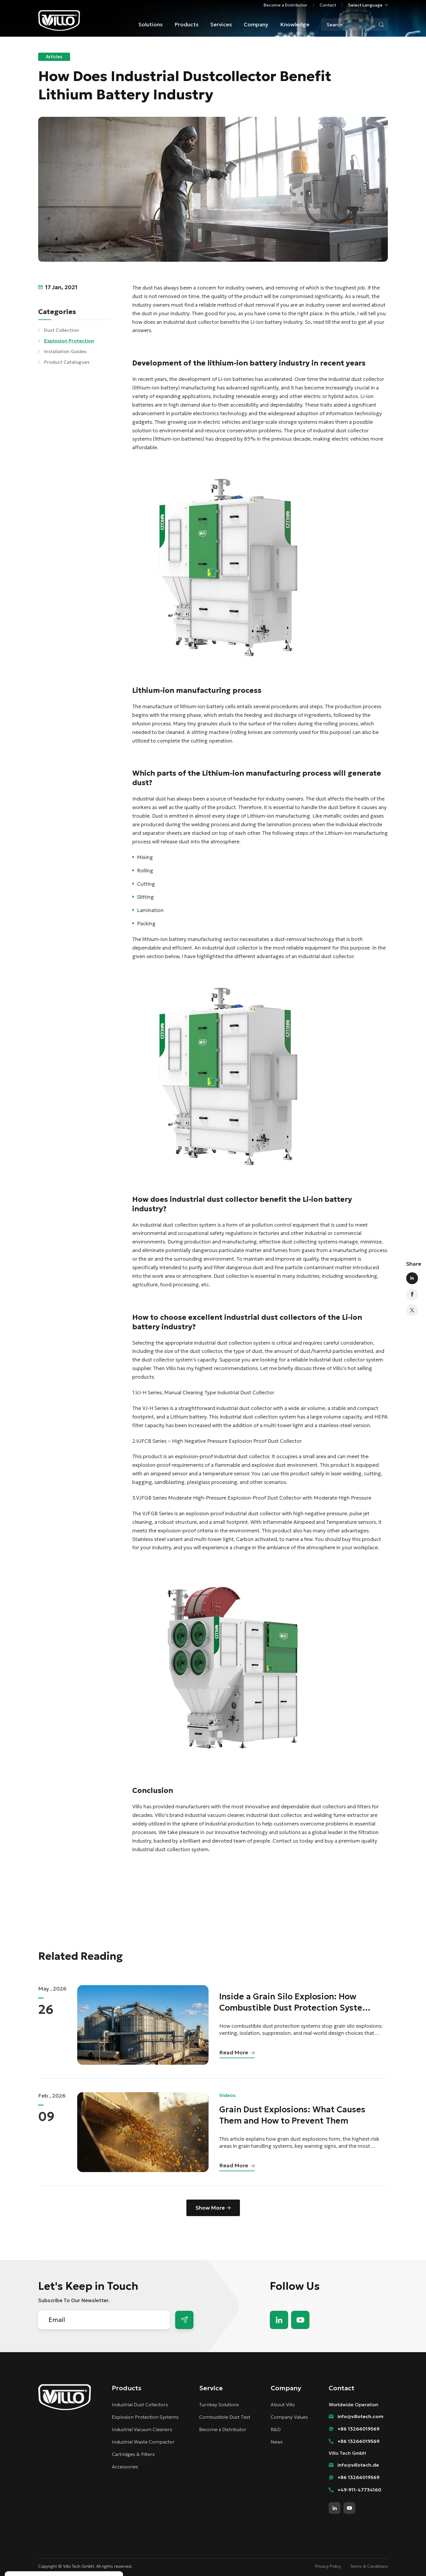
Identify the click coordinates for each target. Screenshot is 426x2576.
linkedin (412, 1278)
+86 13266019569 (359, 2429)
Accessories (125, 2467)
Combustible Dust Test (224, 2417)
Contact (328, 5)
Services (221, 24)
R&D (276, 2429)
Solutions (150, 24)
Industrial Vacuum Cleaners (142, 2429)
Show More (210, 2207)
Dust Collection (61, 330)
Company (256, 24)
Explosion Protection (69, 341)
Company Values (289, 2417)
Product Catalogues (67, 362)
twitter (412, 1310)
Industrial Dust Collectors (140, 2404)
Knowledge (294, 24)
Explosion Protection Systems (145, 2417)
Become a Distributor (285, 5)
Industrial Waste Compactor (143, 2442)
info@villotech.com (360, 2416)
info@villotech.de (358, 2465)
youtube (300, 2320)
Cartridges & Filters (133, 2454)
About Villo (283, 2404)
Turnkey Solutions (219, 2404)
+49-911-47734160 (359, 2490)
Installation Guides (65, 351)
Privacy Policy (328, 2566)
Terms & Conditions (369, 2566)
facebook (412, 1294)
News (277, 2442)
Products (187, 24)
